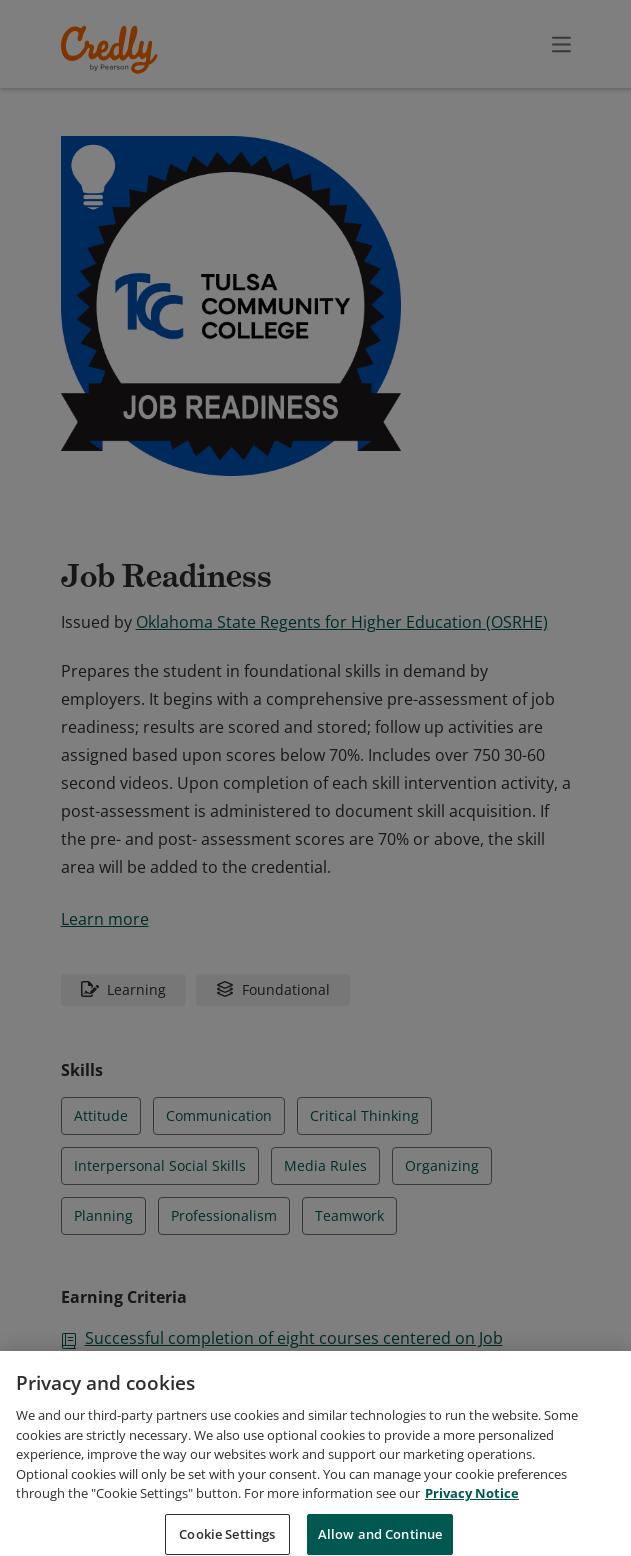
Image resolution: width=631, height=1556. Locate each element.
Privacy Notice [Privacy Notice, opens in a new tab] (472, 1516)
